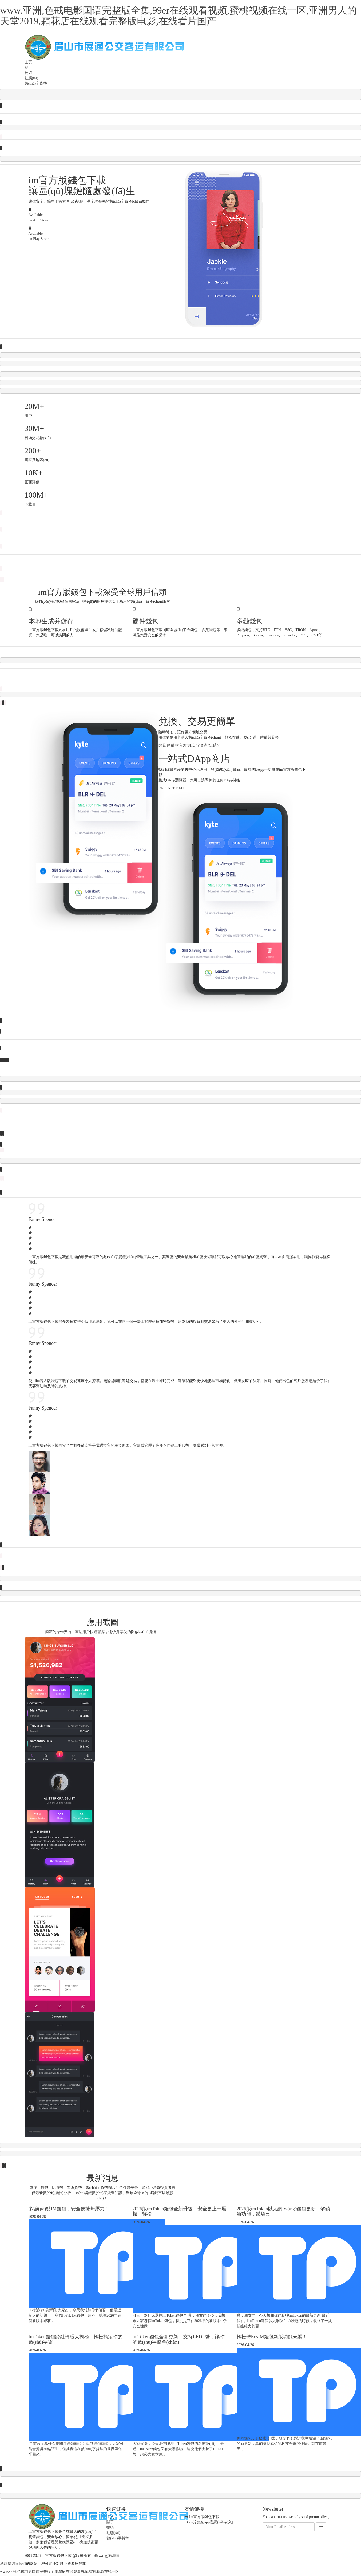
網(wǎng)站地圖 (107, 2557)
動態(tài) (31, 78)
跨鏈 (170, 747)
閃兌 (162, 747)
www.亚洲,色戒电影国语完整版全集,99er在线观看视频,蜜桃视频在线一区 (59, 2573)
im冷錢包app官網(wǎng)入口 (210, 2524)
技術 (28, 73)
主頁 (28, 62)
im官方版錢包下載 (202, 2518)
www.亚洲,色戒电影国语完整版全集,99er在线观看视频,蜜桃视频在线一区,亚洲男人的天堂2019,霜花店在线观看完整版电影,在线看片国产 (178, 15)
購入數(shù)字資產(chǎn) (197, 747)
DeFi (162, 790)
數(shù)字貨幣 (36, 83)
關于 (28, 67)
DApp (180, 790)
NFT (171, 790)
